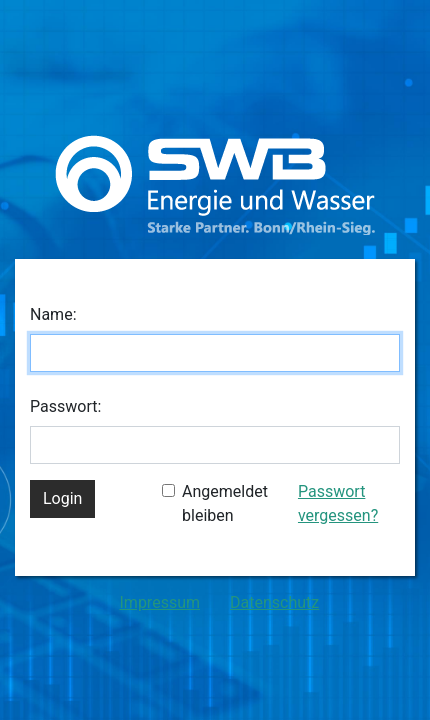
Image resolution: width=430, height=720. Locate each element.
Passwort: (65, 406)
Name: (53, 314)
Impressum (160, 602)
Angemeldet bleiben (215, 503)
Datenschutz (274, 602)
